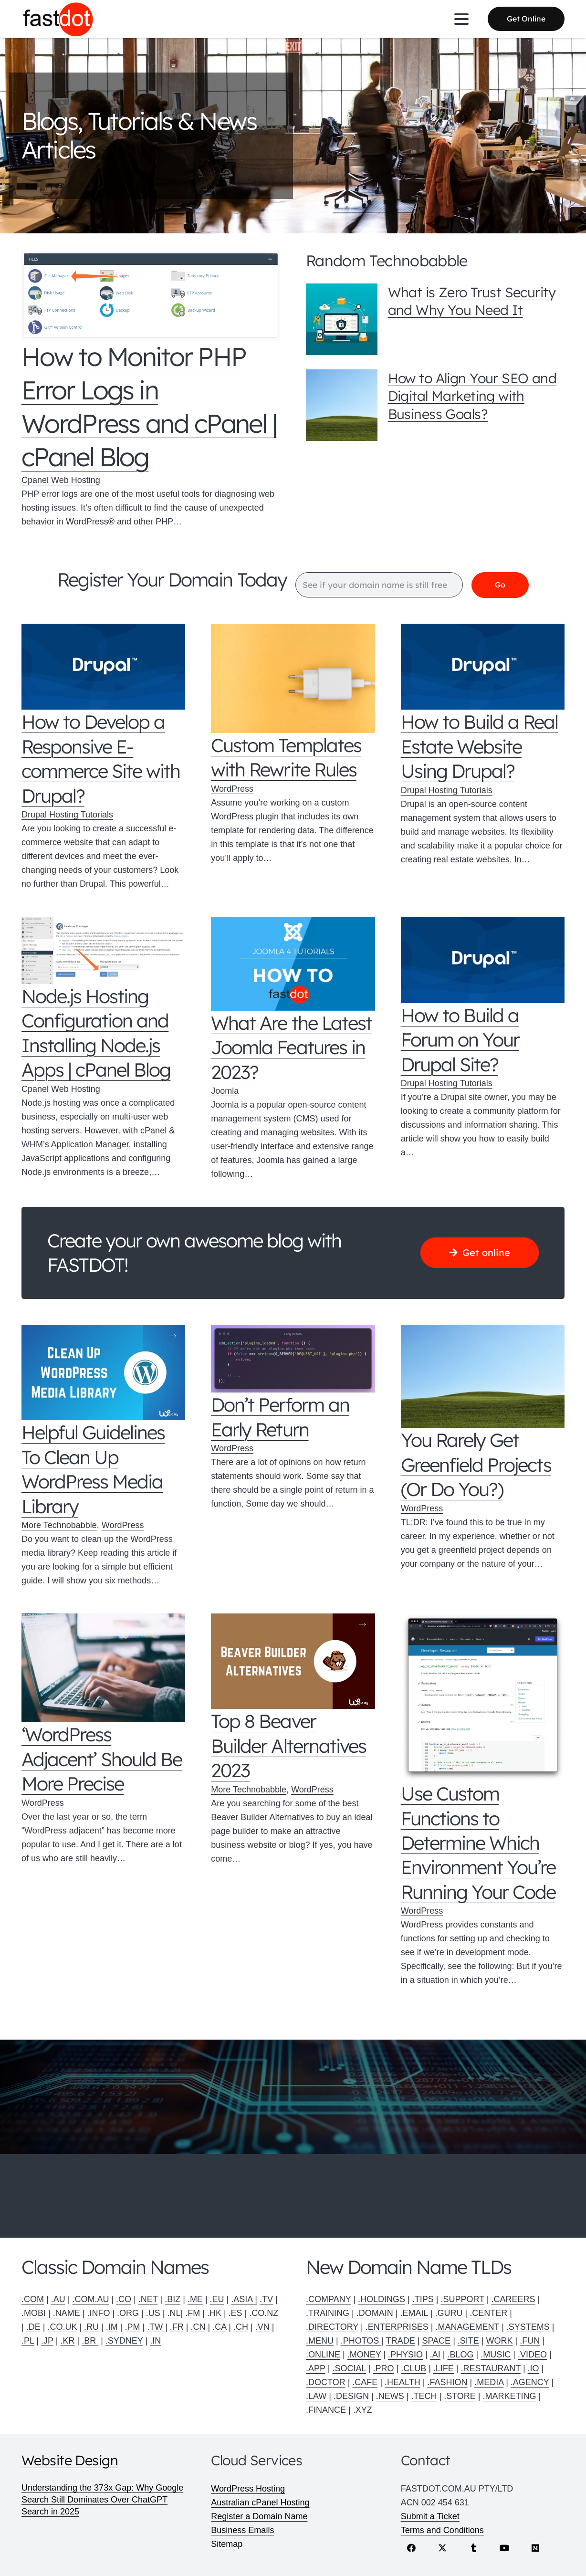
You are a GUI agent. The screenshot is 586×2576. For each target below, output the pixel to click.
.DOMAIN (374, 2313)
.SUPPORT (462, 2299)
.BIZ (172, 2299)
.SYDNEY (124, 2341)
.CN (198, 2327)
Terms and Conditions (442, 2530)
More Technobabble (59, 1525)
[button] (462, 19)
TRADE (400, 2341)
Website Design (69, 2460)
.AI (435, 2354)
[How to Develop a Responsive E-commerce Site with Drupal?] (103, 667)
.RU (91, 2327)
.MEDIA (488, 2382)
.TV (266, 2299)
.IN (155, 2341)
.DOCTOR (325, 2382)
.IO (533, 2368)
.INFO (98, 2313)
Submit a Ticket (430, 2516)
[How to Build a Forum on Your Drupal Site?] (483, 960)
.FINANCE (326, 2410)
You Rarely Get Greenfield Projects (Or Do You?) (476, 1464)
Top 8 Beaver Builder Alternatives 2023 (288, 1745)
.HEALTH (402, 2382)
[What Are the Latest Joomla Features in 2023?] (293, 964)
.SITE (468, 2341)
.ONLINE (323, 2354)
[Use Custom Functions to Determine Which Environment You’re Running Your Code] (483, 1698)
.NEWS (390, 2396)
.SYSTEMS (528, 2327)
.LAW (316, 2396)
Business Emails (242, 2530)
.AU (58, 2299)
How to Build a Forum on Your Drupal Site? (460, 1039)
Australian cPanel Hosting (260, 2502)
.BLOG (461, 2354)
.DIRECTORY (332, 2327)
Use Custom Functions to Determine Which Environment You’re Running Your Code (478, 1843)
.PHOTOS (361, 2341)
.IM (112, 2327)
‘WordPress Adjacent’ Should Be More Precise (101, 1759)
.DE (33, 2327)
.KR (67, 2341)
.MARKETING (509, 2396)
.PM (132, 2327)
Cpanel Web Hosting (60, 480)
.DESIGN (351, 2396)
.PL (27, 2341)
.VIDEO (532, 2354)
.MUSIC (496, 2354)
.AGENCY (530, 2382)
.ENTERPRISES (397, 2327)
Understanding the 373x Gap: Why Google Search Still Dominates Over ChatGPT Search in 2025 (102, 2499)
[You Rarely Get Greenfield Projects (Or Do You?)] (483, 1376)
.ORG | (131, 2313)
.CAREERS (513, 2299)
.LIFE (443, 2368)
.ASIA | (244, 2299)
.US (153, 2313)
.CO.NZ (263, 2313)
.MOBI (33, 2313)
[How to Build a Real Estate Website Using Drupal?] (483, 667)
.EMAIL (414, 2313)
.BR (90, 2341)
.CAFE (364, 2382)
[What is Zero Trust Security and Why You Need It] (341, 319)
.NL (173, 2313)
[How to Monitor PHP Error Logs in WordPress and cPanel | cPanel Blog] (150, 295)
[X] (442, 2548)
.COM (32, 2299)
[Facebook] (411, 2548)
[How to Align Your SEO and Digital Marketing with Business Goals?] (341, 405)
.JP (47, 2341)
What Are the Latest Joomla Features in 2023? (291, 1047)
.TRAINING (327, 2313)
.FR (177, 2327)
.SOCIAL (349, 2368)
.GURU (448, 2313)
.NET (148, 2299)
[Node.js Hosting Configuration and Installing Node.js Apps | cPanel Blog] (103, 950)
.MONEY (364, 2354)
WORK (499, 2341)
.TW (156, 2327)
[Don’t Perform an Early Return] (293, 1359)
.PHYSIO (405, 2354)
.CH (240, 2327)
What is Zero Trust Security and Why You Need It (471, 300)
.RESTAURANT (491, 2368)
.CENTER (488, 2313)
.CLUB (413, 2368)
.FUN (530, 2341)
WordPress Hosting (248, 2488)
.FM (192, 2313)
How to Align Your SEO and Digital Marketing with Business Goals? (472, 395)
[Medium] (535, 2548)
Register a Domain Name (259, 2516)
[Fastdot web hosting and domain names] (58, 19)
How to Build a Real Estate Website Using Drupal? (479, 746)
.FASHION (447, 2382)
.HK (214, 2313)
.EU (217, 2299)
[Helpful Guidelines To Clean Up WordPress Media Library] (103, 1373)
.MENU (320, 2341)
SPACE (436, 2341)
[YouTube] (504, 2548)
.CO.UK (62, 2327)
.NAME (66, 2313)
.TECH (424, 2396)
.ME (195, 2299)
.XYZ (362, 2410)
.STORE (460, 2396)
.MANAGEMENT (467, 2327)
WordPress (232, 789)
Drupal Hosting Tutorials (67, 815)
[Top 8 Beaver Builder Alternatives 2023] (293, 1661)
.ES (235, 2313)
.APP (315, 2368)
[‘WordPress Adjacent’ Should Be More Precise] (103, 1668)
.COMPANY (328, 2299)
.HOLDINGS (381, 2299)
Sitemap (226, 2544)
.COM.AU (90, 2299)
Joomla (225, 1091)
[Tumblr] (473, 2548)
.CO (123, 2299)
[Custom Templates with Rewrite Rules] (293, 678)
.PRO (383, 2368)
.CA (219, 2327)
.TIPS (423, 2299)
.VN (262, 2327)
